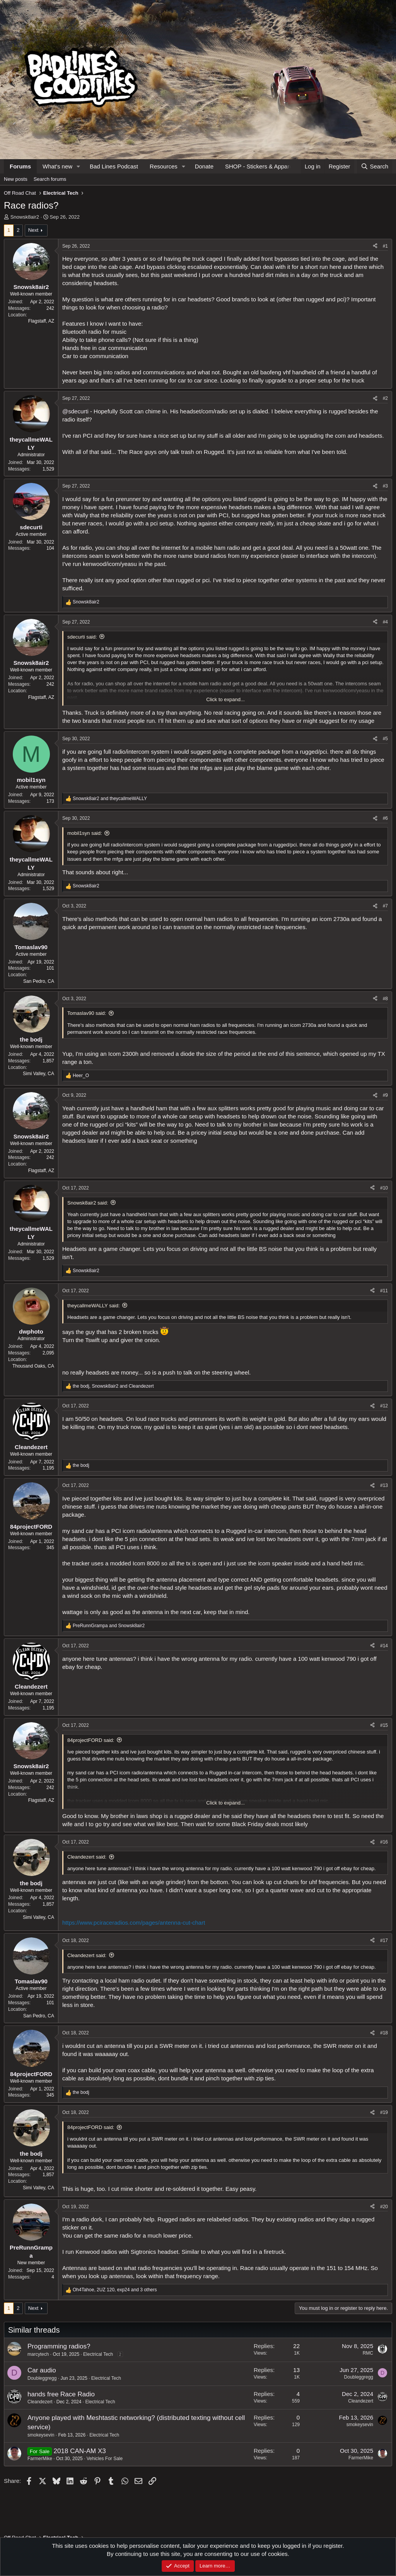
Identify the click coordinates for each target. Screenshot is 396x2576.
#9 (385, 1095)
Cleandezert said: (86, 1857)
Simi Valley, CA (38, 1073)
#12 (384, 1406)
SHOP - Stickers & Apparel (259, 166)
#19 (384, 2112)
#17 (384, 1940)
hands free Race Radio (61, 2394)
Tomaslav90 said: (86, 1013)
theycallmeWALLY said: (93, 1305)
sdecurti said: (82, 637)
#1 (385, 246)
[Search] (374, 166)
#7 (385, 906)
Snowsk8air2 (24, 217)
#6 (385, 818)
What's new (57, 166)
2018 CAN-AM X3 (80, 2451)
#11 (384, 1290)
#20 (384, 2206)
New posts (15, 179)
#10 (384, 1188)
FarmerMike (39, 2458)
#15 (384, 1725)
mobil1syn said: (84, 833)
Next (33, 230)
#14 (384, 1645)
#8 (385, 998)
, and (113, 1386)
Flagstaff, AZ (41, 321)
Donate (204, 166)
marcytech (38, 2354)
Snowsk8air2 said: (87, 1203)
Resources (164, 166)
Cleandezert (40, 2401)
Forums (20, 166)
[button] (78, 166)
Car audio (41, 2370)
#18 (384, 2033)
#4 (385, 622)
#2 (385, 398)
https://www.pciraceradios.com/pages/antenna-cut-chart (133, 1922)
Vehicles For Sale (105, 2458)
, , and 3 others (115, 2289)
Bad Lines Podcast (114, 166)
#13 (384, 1485)
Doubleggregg (41, 2378)
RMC (368, 2353)
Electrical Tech (98, 2354)
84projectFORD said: (90, 1740)
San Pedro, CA (38, 981)
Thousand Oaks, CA (33, 1366)
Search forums (50, 179)
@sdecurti (75, 411)
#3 (385, 486)
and (110, 798)
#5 (385, 738)
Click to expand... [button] (225, 699)
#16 (384, 1842)
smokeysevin (40, 2435)
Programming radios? (58, 2346)
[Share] (375, 246)
